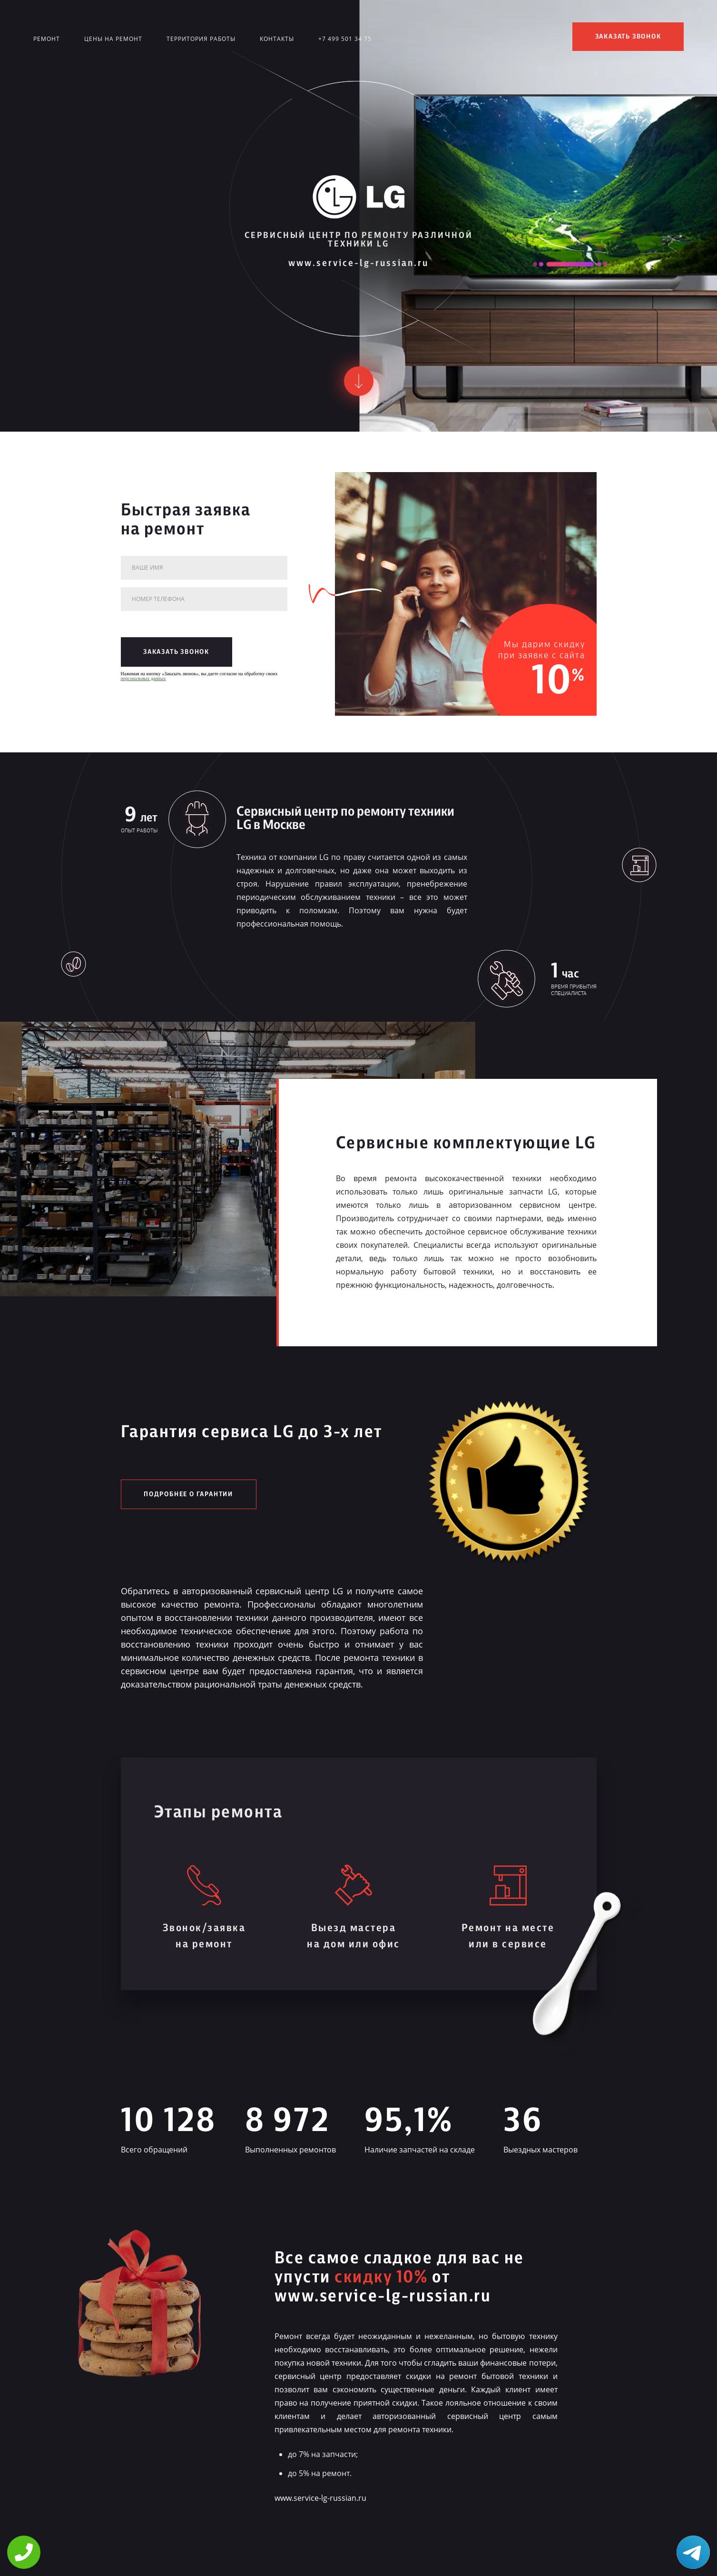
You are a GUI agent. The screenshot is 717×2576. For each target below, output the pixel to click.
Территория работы (201, 39)
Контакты (277, 39)
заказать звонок (628, 36)
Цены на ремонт (113, 39)
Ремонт (46, 39)
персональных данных (143, 678)
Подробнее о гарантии (188, 1494)
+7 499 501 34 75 (345, 39)
